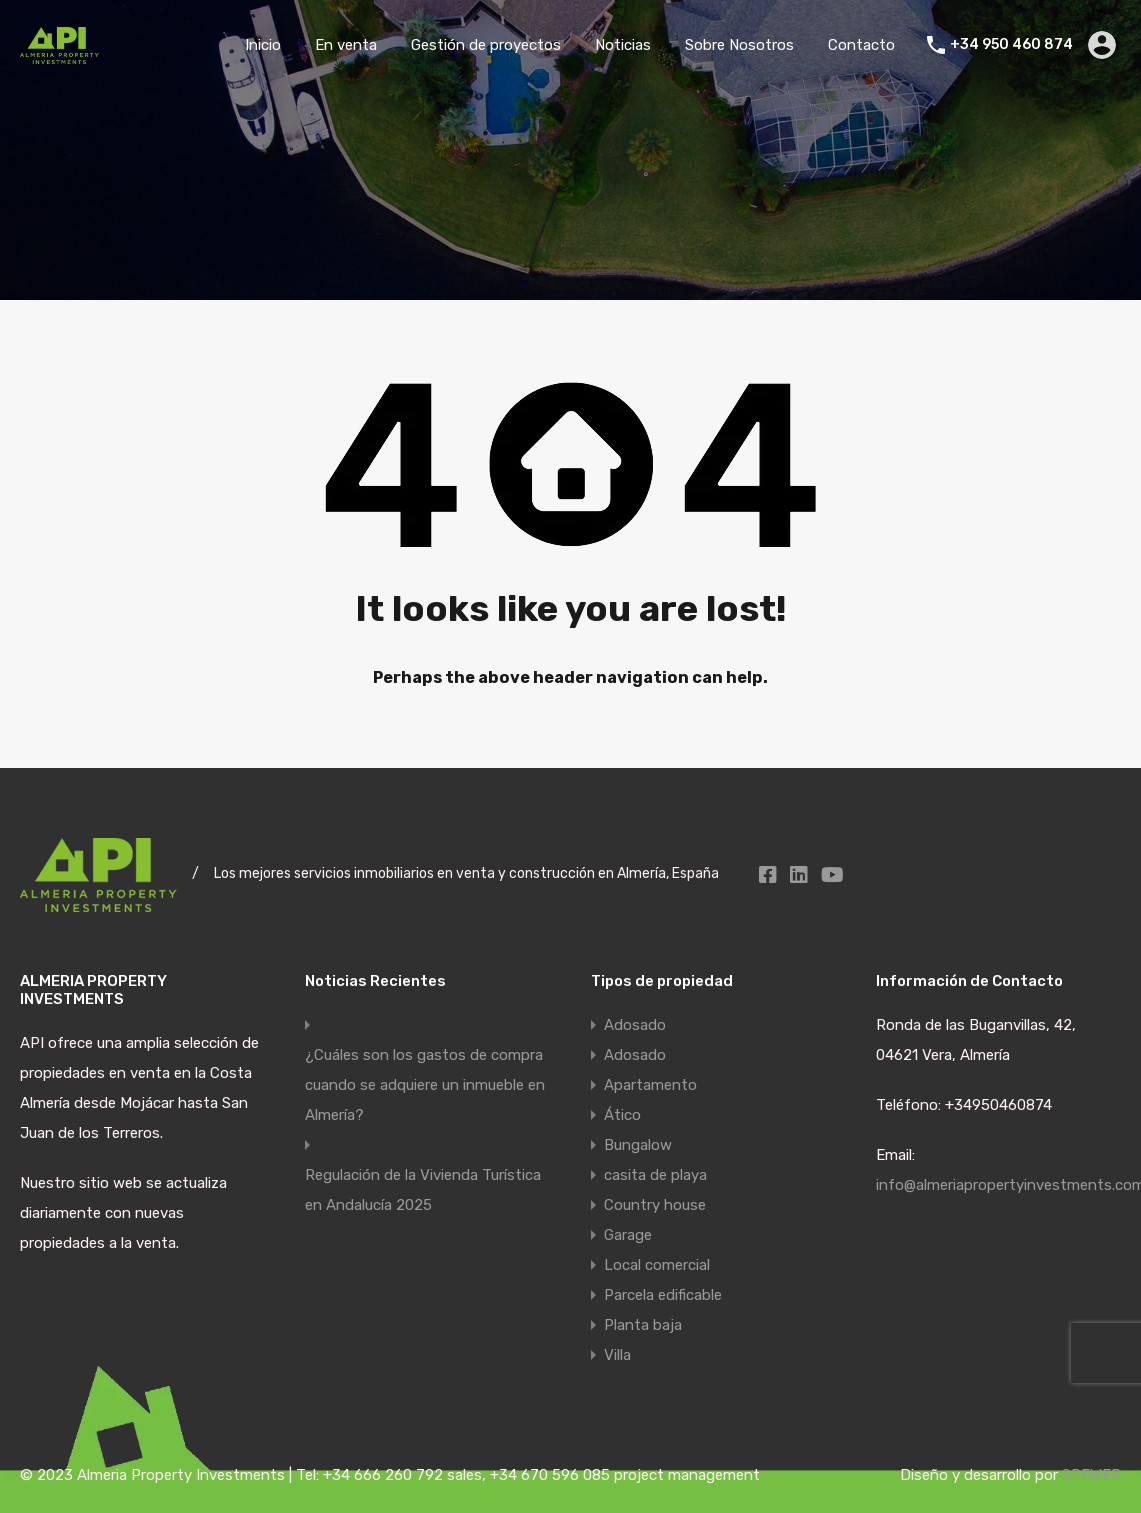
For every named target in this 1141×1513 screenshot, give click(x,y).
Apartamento (650, 1085)
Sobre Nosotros (739, 45)
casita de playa (655, 1175)
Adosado (635, 1025)
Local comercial (657, 1265)
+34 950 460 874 (1011, 45)
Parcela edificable (663, 1295)
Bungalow (638, 1145)
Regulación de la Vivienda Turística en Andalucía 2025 (423, 1190)
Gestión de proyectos (486, 45)
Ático (622, 1115)
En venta (346, 45)
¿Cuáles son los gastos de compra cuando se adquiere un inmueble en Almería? (425, 1085)
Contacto (861, 45)
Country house (655, 1205)
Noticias (623, 45)
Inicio (263, 45)
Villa (617, 1355)
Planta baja (643, 1325)
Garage (628, 1235)
